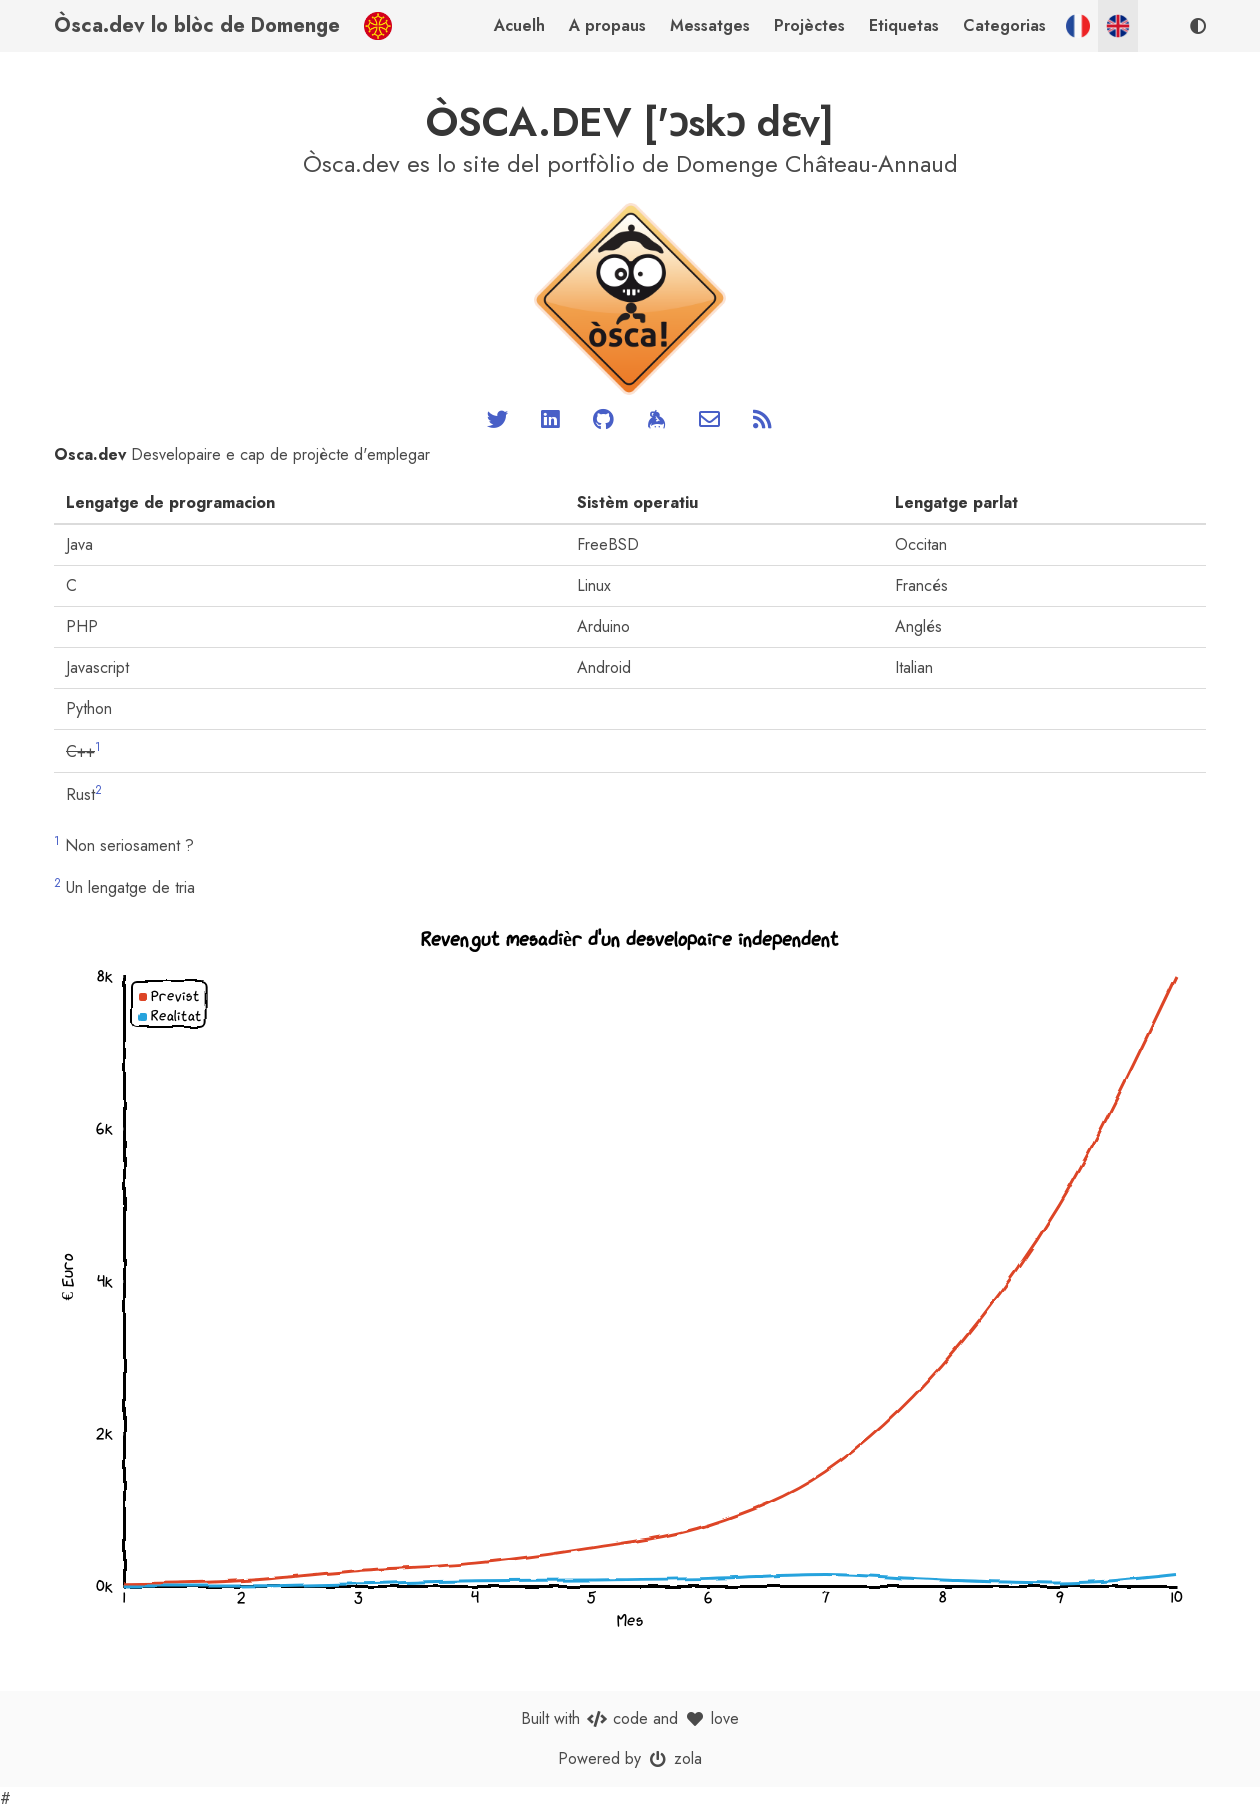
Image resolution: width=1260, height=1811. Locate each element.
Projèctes (809, 25)
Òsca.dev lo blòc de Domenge (197, 25)
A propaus (607, 25)
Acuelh (519, 25)
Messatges (710, 25)
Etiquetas (904, 25)
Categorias (1004, 25)
